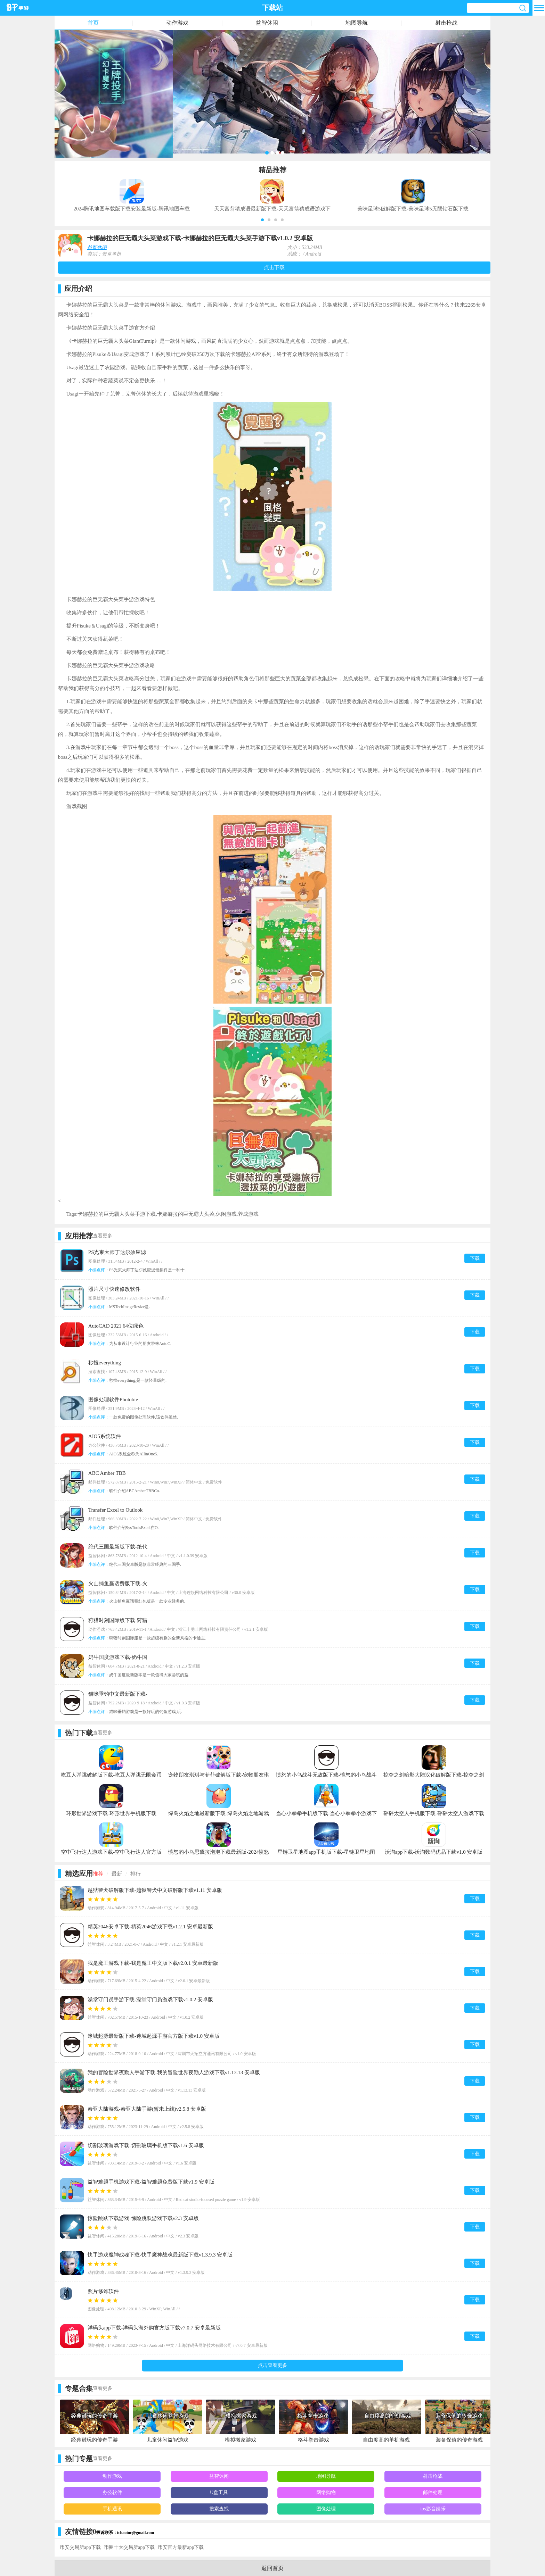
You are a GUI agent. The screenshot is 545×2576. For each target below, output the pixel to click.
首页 (93, 23)
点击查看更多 (272, 2365)
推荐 (98, 1874)
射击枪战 (446, 23)
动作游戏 (177, 23)
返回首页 (272, 2568)
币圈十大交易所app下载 (129, 2547)
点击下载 (274, 267)
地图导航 (356, 23)
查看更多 (102, 1235)
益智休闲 (267, 23)
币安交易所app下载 (80, 2547)
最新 (117, 1874)
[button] (262, 219)
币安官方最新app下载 (181, 2547)
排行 (135, 1874)
